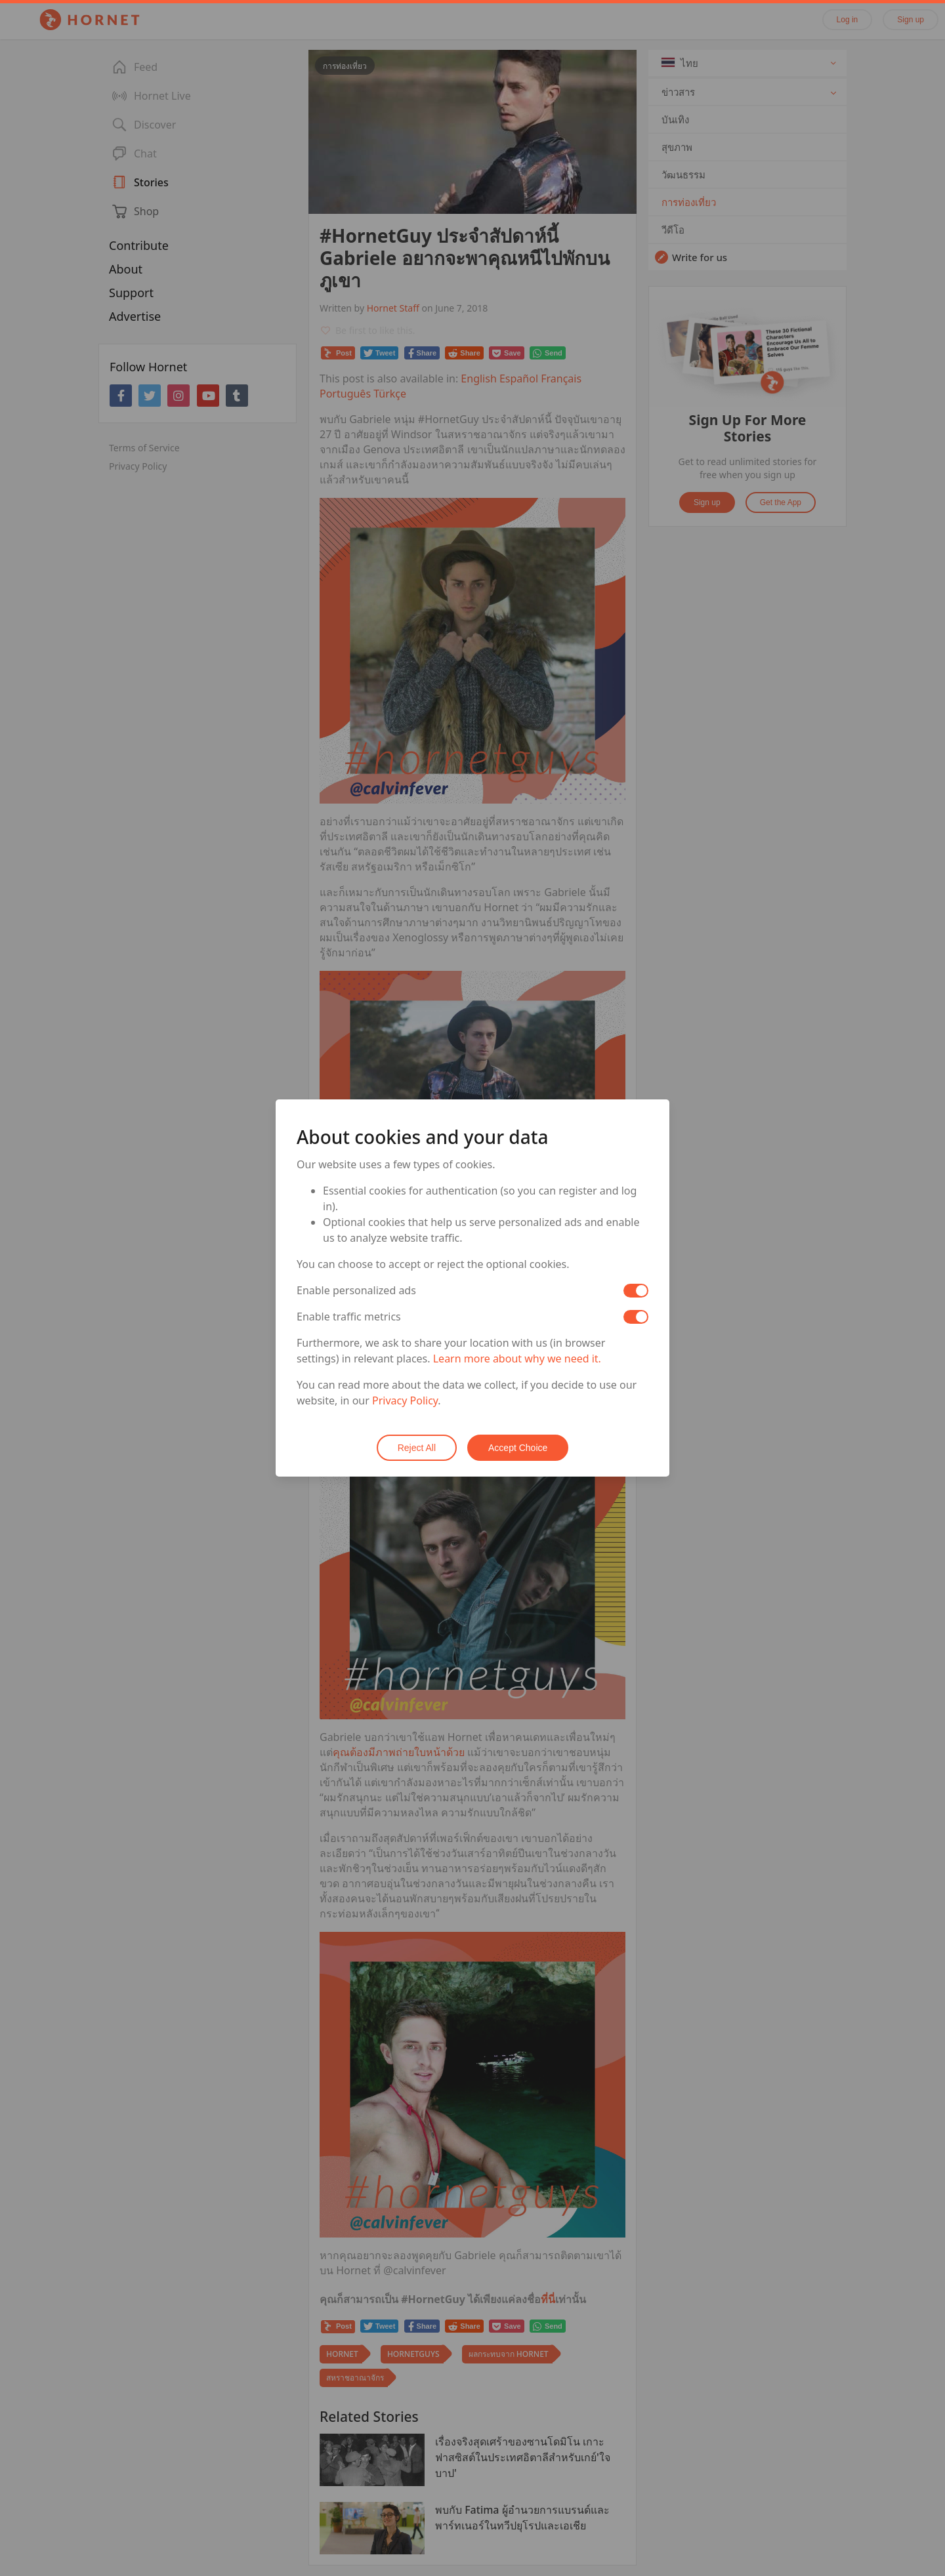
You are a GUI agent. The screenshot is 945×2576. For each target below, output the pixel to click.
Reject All (417, 1447)
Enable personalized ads (356, 1290)
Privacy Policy (405, 1400)
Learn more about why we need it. (517, 1358)
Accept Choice (517, 1447)
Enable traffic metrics (349, 1316)
